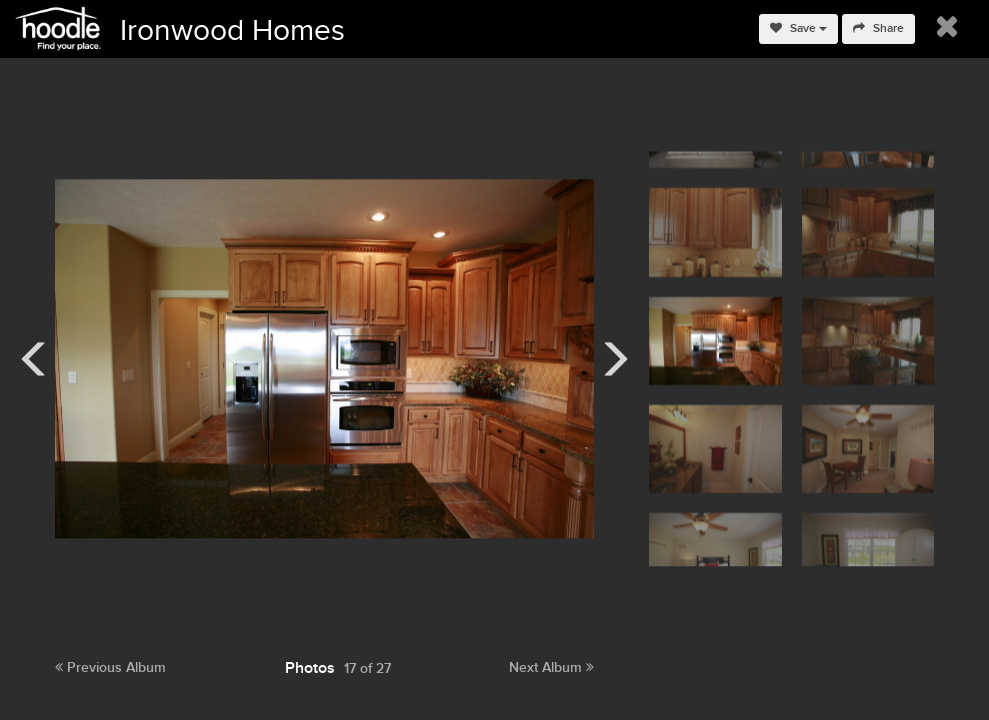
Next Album (551, 667)
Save (798, 28)
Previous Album (110, 667)
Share (878, 28)
